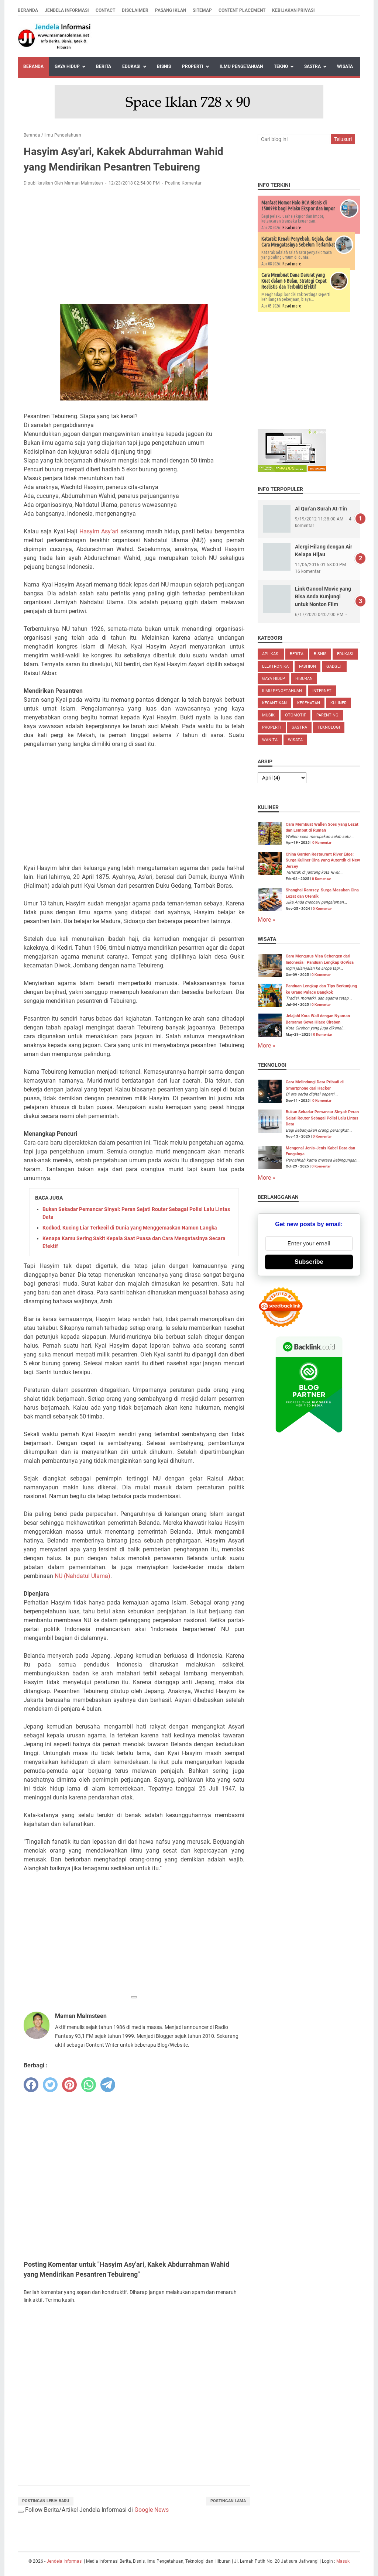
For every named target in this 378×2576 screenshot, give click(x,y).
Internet (321, 690)
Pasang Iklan (170, 10)
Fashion (307, 666)
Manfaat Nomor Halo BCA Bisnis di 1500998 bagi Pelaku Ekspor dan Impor (298, 205)
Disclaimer (135, 10)
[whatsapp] (88, 2084)
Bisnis (164, 66)
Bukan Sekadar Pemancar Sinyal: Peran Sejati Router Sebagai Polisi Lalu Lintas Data (322, 1118)
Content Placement (242, 10)
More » (266, 919)
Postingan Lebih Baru (45, 2500)
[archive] (282, 777)
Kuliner (338, 703)
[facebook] (31, 2084)
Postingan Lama (228, 2500)
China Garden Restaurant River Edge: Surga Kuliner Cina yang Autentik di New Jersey (323, 860)
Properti (192, 66)
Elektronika (275, 666)
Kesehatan (308, 703)
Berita (103, 66)
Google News (151, 2509)
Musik (268, 715)
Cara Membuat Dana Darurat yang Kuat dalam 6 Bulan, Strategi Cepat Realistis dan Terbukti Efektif (293, 281)
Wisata (345, 66)
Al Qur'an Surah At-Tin (321, 509)
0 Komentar (321, 842)
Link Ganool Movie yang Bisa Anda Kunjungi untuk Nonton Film (323, 596)
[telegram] (107, 2084)
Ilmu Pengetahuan (241, 66)
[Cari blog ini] (294, 139)
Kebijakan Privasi (293, 10)
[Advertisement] (134, 246)
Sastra (312, 66)
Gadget (334, 666)
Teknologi (328, 727)
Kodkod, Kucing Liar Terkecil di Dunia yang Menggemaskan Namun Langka (129, 1228)
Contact (105, 10)
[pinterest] (69, 2084)
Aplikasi (270, 653)
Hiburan (304, 678)
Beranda (28, 10)
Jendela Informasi (67, 10)
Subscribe (309, 1262)
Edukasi (131, 66)
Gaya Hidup (67, 66)
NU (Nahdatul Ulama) (82, 1575)
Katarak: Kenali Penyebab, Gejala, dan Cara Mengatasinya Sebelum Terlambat (298, 242)
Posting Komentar (183, 183)
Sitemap (202, 10)
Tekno (281, 66)
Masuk (343, 2561)
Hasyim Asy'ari (98, 531)
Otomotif (295, 715)
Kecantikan (274, 703)
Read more (291, 227)
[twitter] (50, 2084)
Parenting (327, 715)
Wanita (270, 739)
